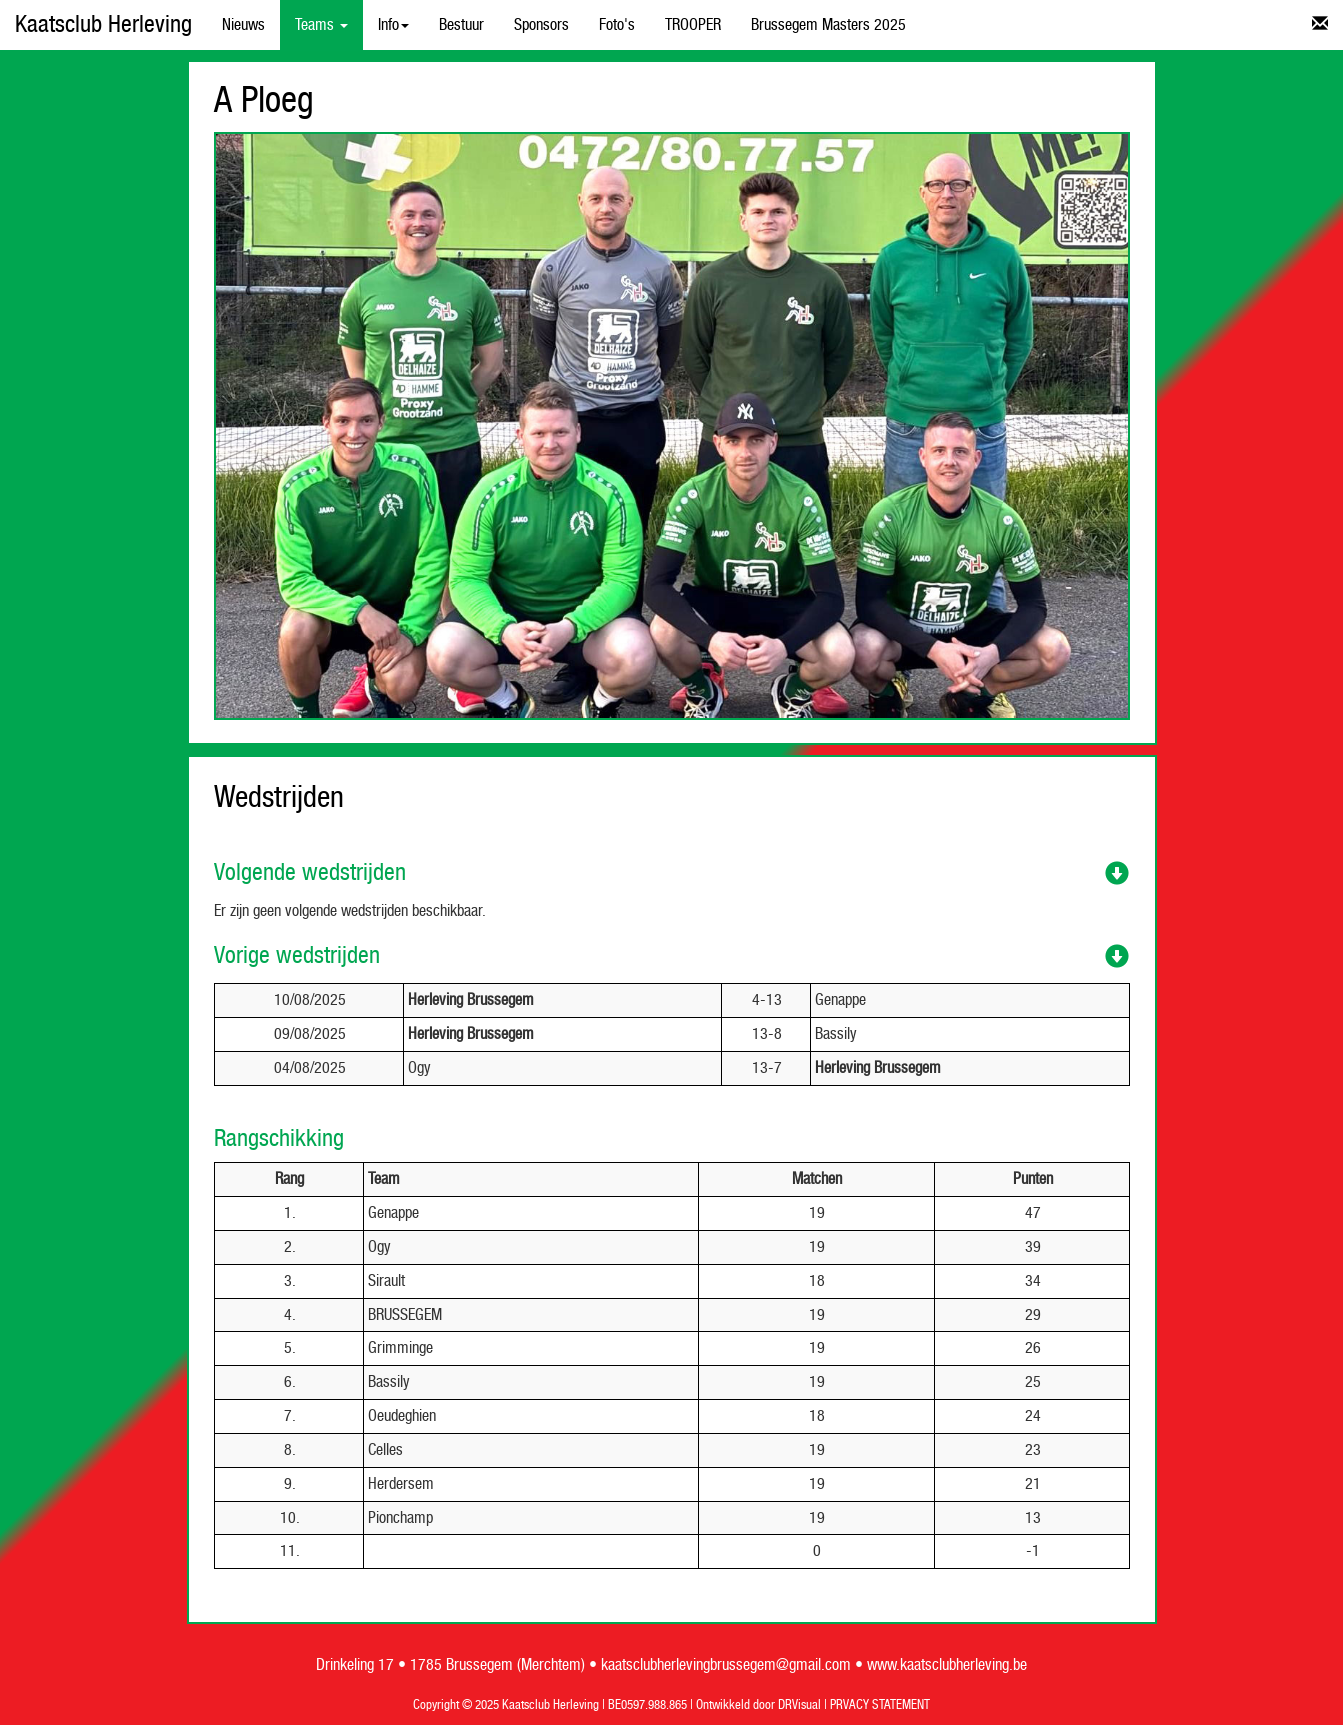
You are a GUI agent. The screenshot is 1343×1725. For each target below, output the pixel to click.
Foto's (617, 25)
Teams (321, 25)
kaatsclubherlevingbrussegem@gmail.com (726, 1665)
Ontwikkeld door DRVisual (758, 1705)
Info (393, 25)
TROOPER (693, 25)
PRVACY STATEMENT (880, 1705)
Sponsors (541, 25)
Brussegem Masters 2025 (828, 25)
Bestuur (461, 25)
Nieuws (243, 25)
